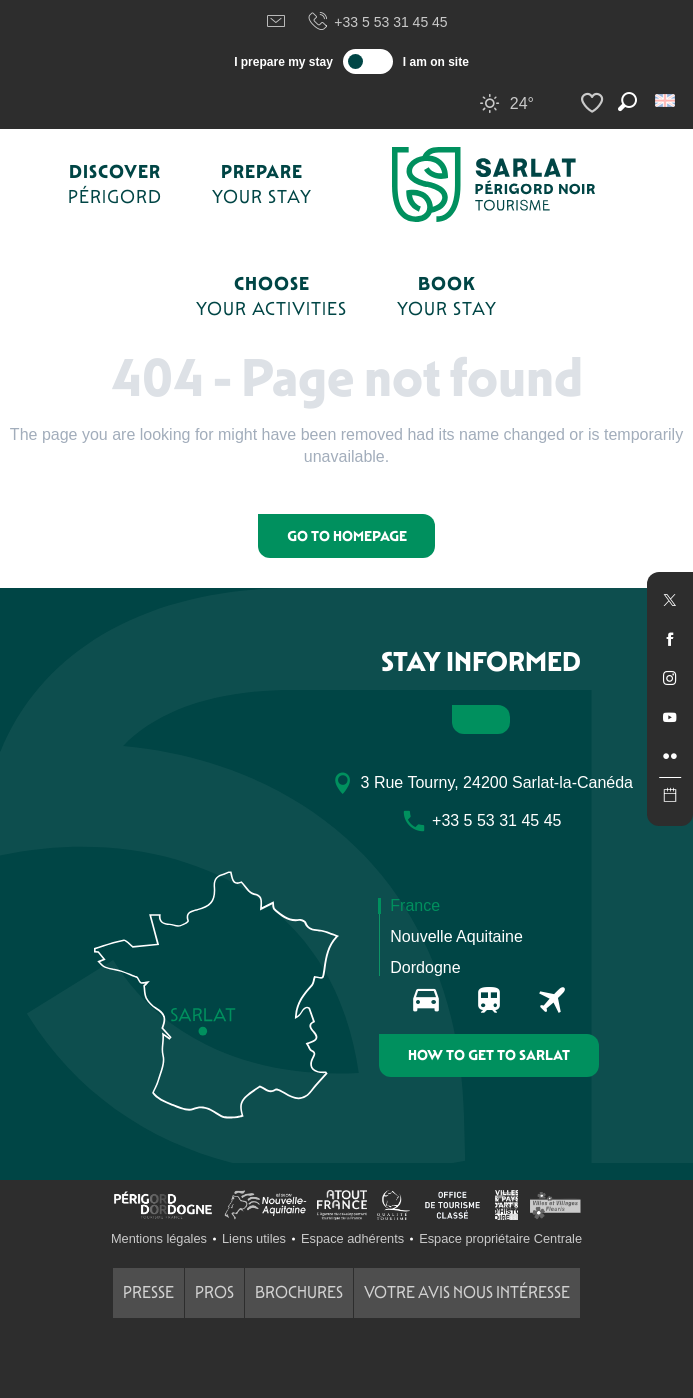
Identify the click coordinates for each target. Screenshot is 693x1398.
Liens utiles (254, 1238)
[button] (666, 100)
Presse (148, 1292)
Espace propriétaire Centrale (500, 1238)
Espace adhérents (352, 1238)
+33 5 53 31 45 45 (377, 22)
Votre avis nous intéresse (467, 1292)
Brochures (299, 1292)
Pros (214, 1292)
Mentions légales (159, 1238)
